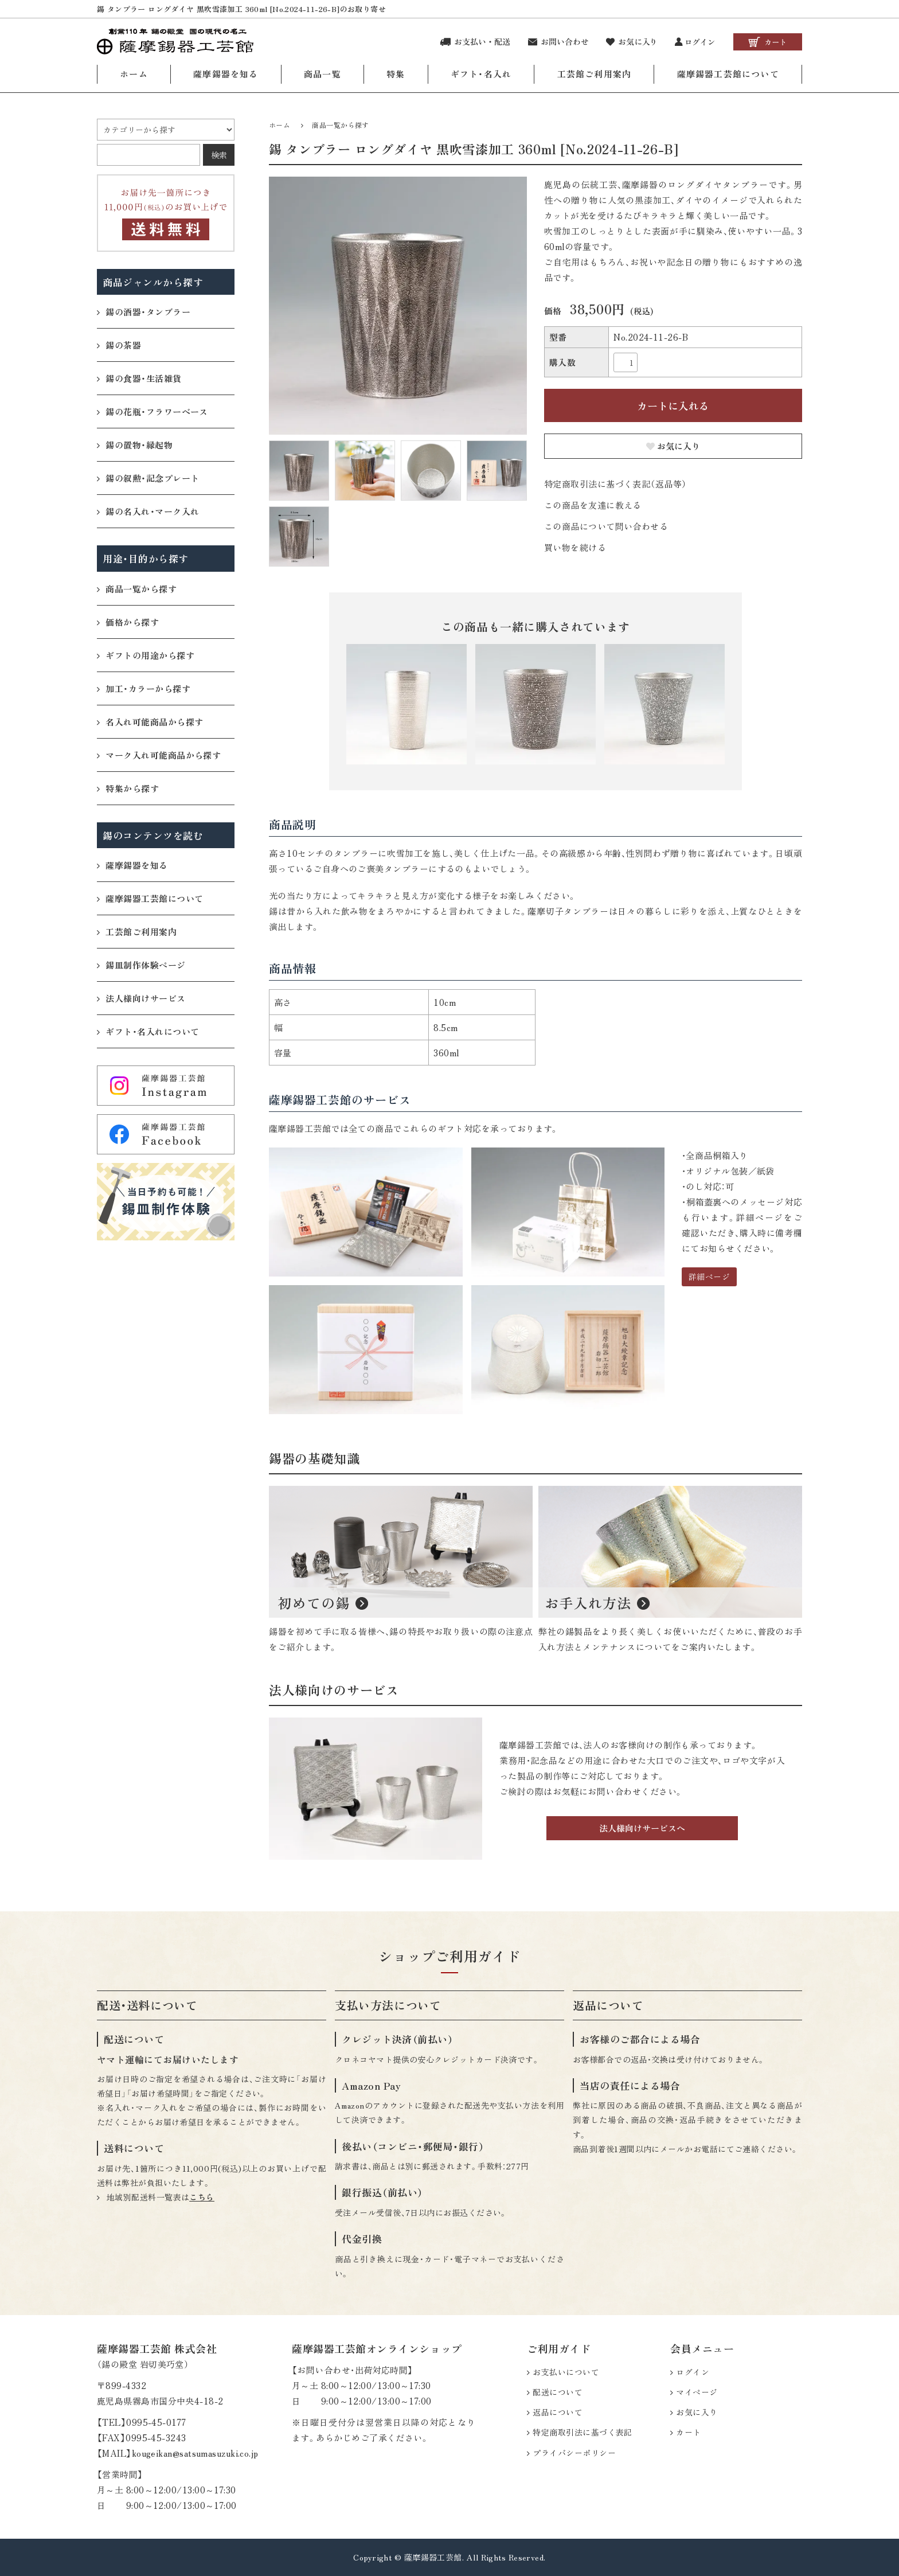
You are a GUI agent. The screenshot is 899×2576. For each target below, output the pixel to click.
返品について (558, 2412)
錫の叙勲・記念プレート (148, 478)
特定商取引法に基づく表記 (582, 2432)
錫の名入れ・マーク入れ (148, 511)
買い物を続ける (575, 547)
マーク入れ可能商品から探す (159, 755)
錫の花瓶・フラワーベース (152, 411)
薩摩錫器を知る (225, 74)
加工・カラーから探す (143, 688)
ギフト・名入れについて (148, 1031)
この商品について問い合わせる (606, 526)
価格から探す (128, 622)
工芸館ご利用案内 (594, 74)
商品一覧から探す (340, 125)
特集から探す (128, 788)
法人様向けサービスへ (642, 1828)
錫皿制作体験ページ (141, 965)
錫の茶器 (119, 345)
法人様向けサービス (141, 998)
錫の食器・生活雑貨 (139, 378)
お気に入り (673, 446)
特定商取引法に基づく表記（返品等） (615, 484)
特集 (395, 74)
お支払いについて (566, 2372)
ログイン (692, 2372)
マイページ (696, 2392)
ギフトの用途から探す (145, 655)
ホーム (134, 74)
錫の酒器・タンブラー (143, 312)
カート (688, 2432)
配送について (558, 2392)
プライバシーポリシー (574, 2452)
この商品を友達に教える (593, 505)
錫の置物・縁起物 (135, 445)
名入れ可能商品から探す (150, 722)
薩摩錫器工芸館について (728, 74)
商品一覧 (322, 74)
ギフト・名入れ (481, 74)
